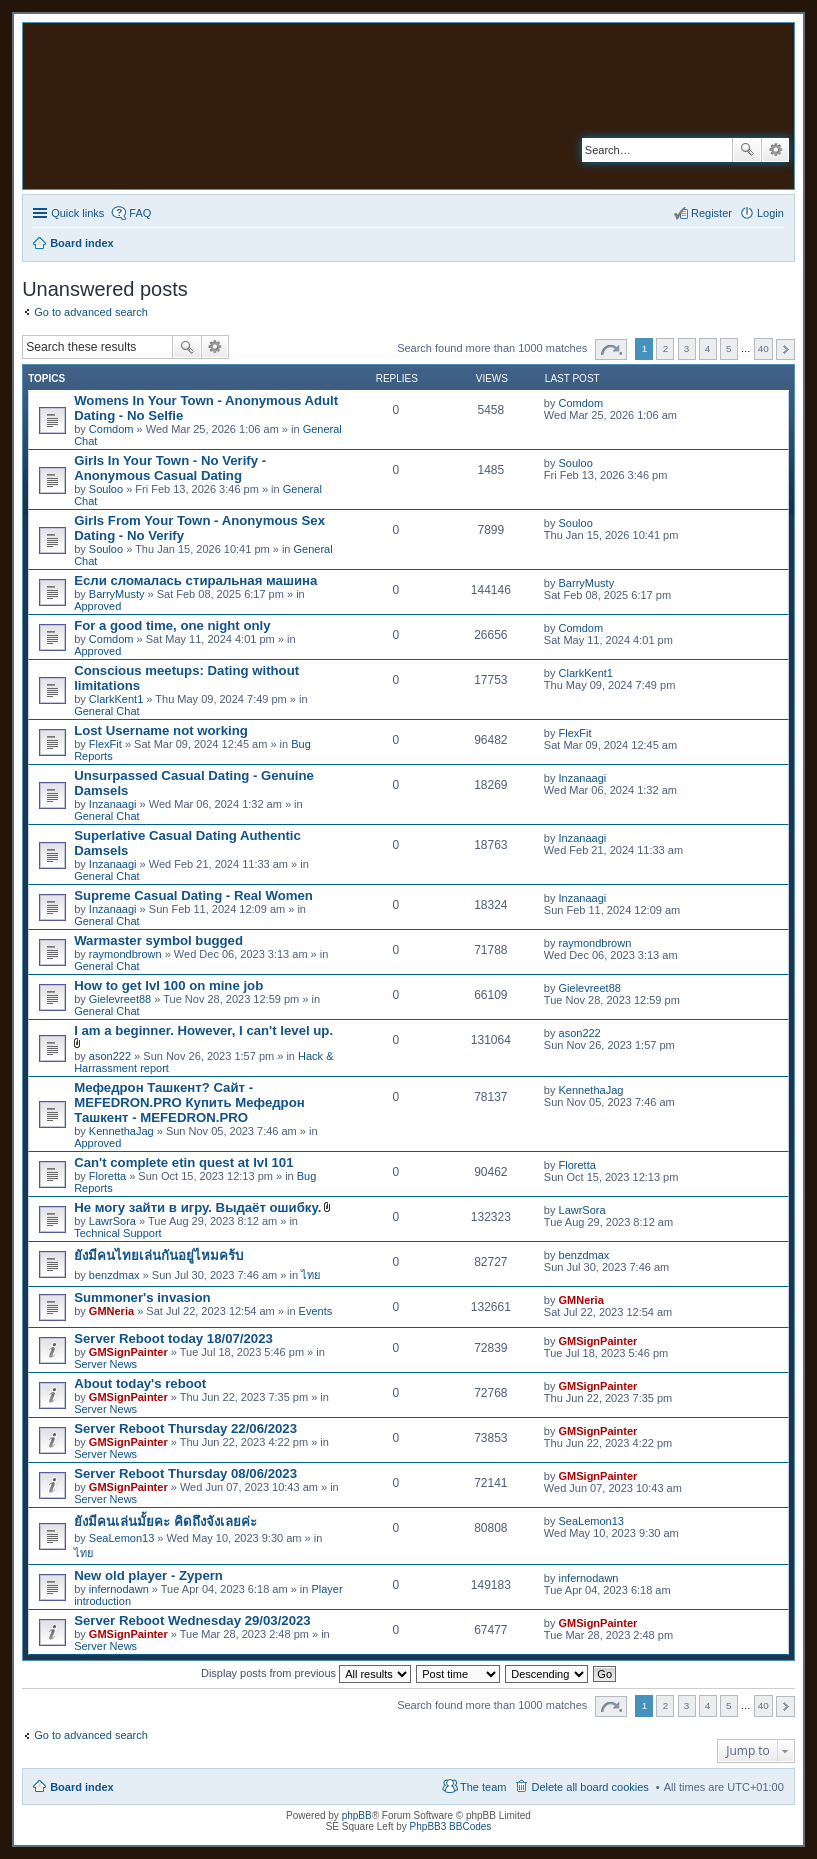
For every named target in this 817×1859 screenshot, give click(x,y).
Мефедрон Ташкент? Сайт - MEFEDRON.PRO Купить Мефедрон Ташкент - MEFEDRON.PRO (189, 1102)
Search (747, 150)
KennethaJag (121, 1131)
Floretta (107, 1176)
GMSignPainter (128, 1352)
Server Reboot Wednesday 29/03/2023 (192, 1620)
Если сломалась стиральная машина (195, 580)
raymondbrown (125, 954)
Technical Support (117, 1233)
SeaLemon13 (121, 1538)
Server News (105, 1364)
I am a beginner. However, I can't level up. (203, 1030)
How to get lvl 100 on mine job (168, 985)
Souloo (106, 489)
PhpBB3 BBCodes (451, 1826)
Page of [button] (611, 349)
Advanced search (775, 150)
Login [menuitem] (770, 213)
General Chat (106, 711)
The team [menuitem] (483, 1787)
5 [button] (729, 348)
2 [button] (666, 348)
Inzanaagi (113, 804)
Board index (82, 1787)
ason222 (110, 1056)
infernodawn (119, 1589)
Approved (97, 606)
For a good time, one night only (172, 625)
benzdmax (114, 1275)
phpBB (357, 1815)
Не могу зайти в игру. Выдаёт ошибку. (197, 1207)
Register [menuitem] (711, 213)
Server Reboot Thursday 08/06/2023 (185, 1473)
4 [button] (708, 348)
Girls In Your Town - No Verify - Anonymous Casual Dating (170, 468)
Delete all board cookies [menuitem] (589, 1787)
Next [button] (785, 349)
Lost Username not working (161, 730)
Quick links (77, 213)
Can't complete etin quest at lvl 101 (183, 1162)
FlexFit (105, 744)
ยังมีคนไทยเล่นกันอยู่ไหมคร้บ (158, 1255)
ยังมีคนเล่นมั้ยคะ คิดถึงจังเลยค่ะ (165, 1521)
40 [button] (763, 348)
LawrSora (112, 1221)
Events (316, 1311)
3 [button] (687, 348)
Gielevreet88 (120, 999)
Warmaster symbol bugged (158, 940)
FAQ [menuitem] (140, 213)
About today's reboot (140, 1383)
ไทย (310, 1275)
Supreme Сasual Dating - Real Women (193, 895)
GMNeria (111, 1311)
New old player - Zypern (148, 1575)
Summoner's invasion (142, 1297)
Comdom (111, 429)
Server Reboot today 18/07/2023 (173, 1338)
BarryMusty (117, 594)
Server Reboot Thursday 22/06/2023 (185, 1428)
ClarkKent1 (116, 699)
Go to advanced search (91, 312)
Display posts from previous (306, 1673)
